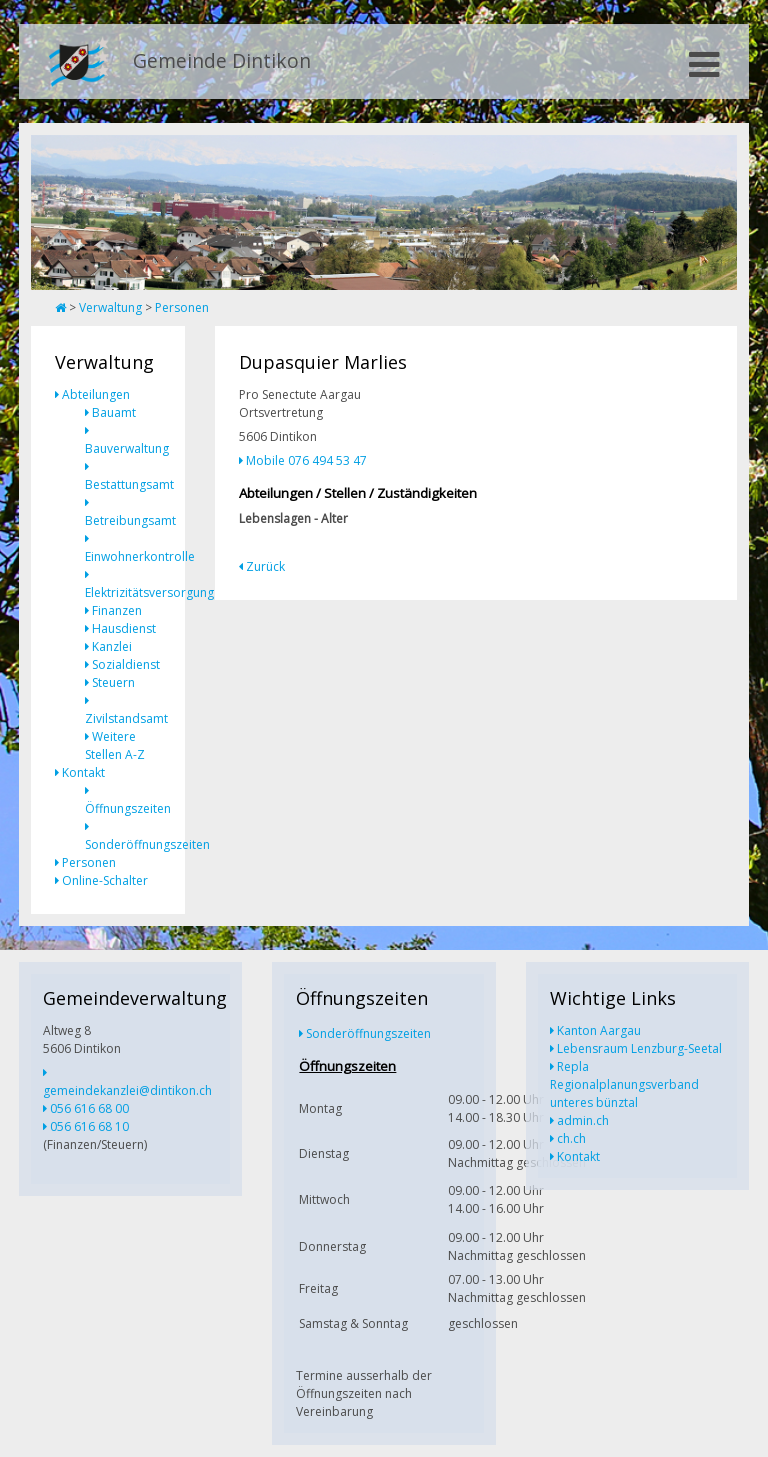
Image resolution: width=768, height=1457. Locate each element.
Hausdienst (124, 628)
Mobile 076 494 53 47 (306, 460)
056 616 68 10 (89, 1126)
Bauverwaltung (127, 448)
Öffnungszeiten (128, 808)
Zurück (265, 566)
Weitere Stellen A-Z (115, 745)
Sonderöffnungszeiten (147, 844)
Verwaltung (110, 307)
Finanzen (117, 610)
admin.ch (583, 1120)
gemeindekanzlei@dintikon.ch (127, 1090)
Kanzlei (112, 646)
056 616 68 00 (89, 1108)
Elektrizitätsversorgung (149, 592)
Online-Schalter (105, 880)
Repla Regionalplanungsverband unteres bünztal (624, 1084)
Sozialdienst (126, 664)
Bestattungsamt (129, 484)
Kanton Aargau (599, 1030)
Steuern (113, 682)
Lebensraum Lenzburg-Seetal (639, 1048)
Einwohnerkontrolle (140, 556)
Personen (182, 307)
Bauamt (114, 412)
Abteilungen (96, 394)
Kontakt (83, 772)
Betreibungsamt (130, 520)
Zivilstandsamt (126, 718)
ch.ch (571, 1138)
